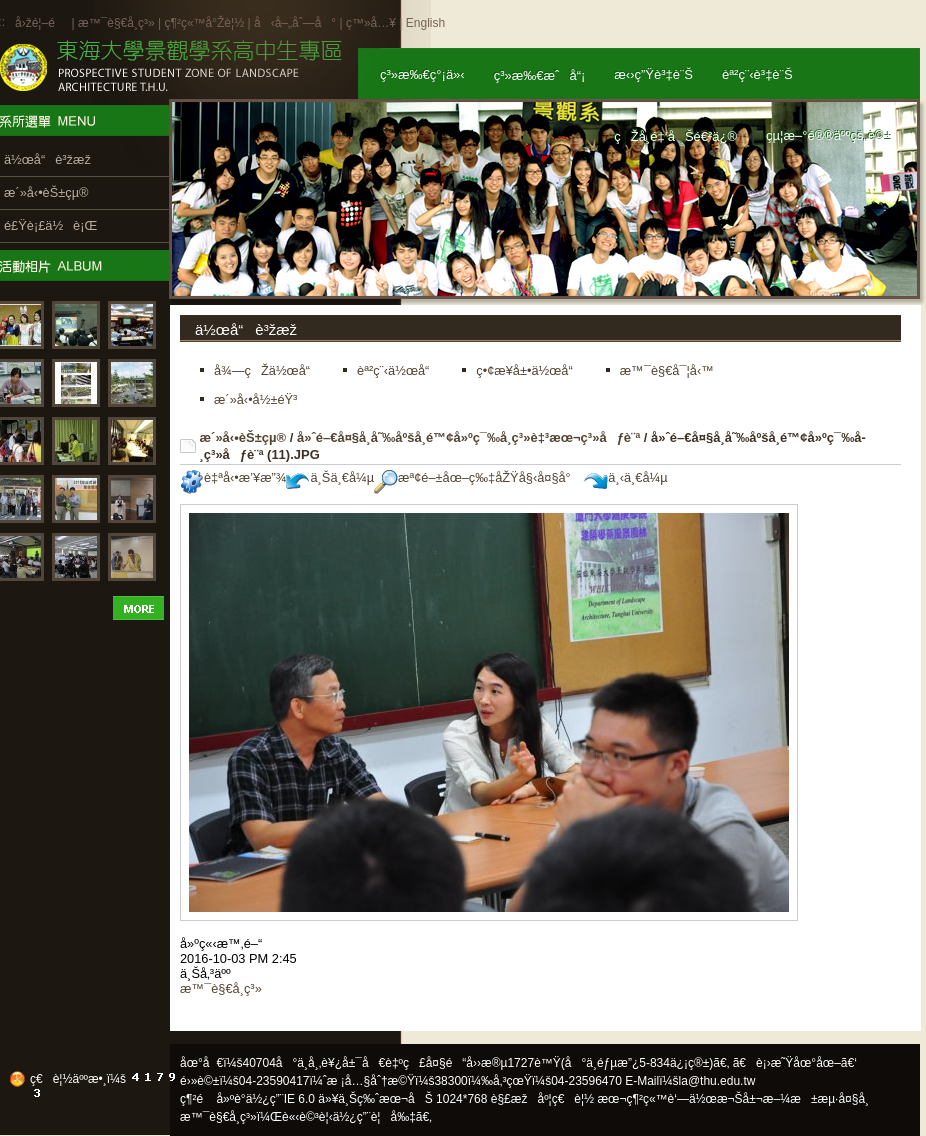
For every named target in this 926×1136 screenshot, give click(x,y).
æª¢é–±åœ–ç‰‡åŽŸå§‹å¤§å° (477, 477)
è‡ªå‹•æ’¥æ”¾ (233, 477)
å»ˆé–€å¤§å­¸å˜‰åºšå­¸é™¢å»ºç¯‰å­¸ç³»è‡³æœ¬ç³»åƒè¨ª (468, 437)
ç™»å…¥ (371, 23)
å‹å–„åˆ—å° (295, 23)
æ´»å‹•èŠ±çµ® (243, 437)
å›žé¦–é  (41, 23)
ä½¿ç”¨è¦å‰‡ (374, 1117)
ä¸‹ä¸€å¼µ (625, 477)
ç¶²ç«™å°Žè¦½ (204, 23)
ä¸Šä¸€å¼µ (330, 477)
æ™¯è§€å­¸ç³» (118, 23)
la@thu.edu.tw (717, 1081)
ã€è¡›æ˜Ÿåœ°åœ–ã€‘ (795, 1063)
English (425, 23)
